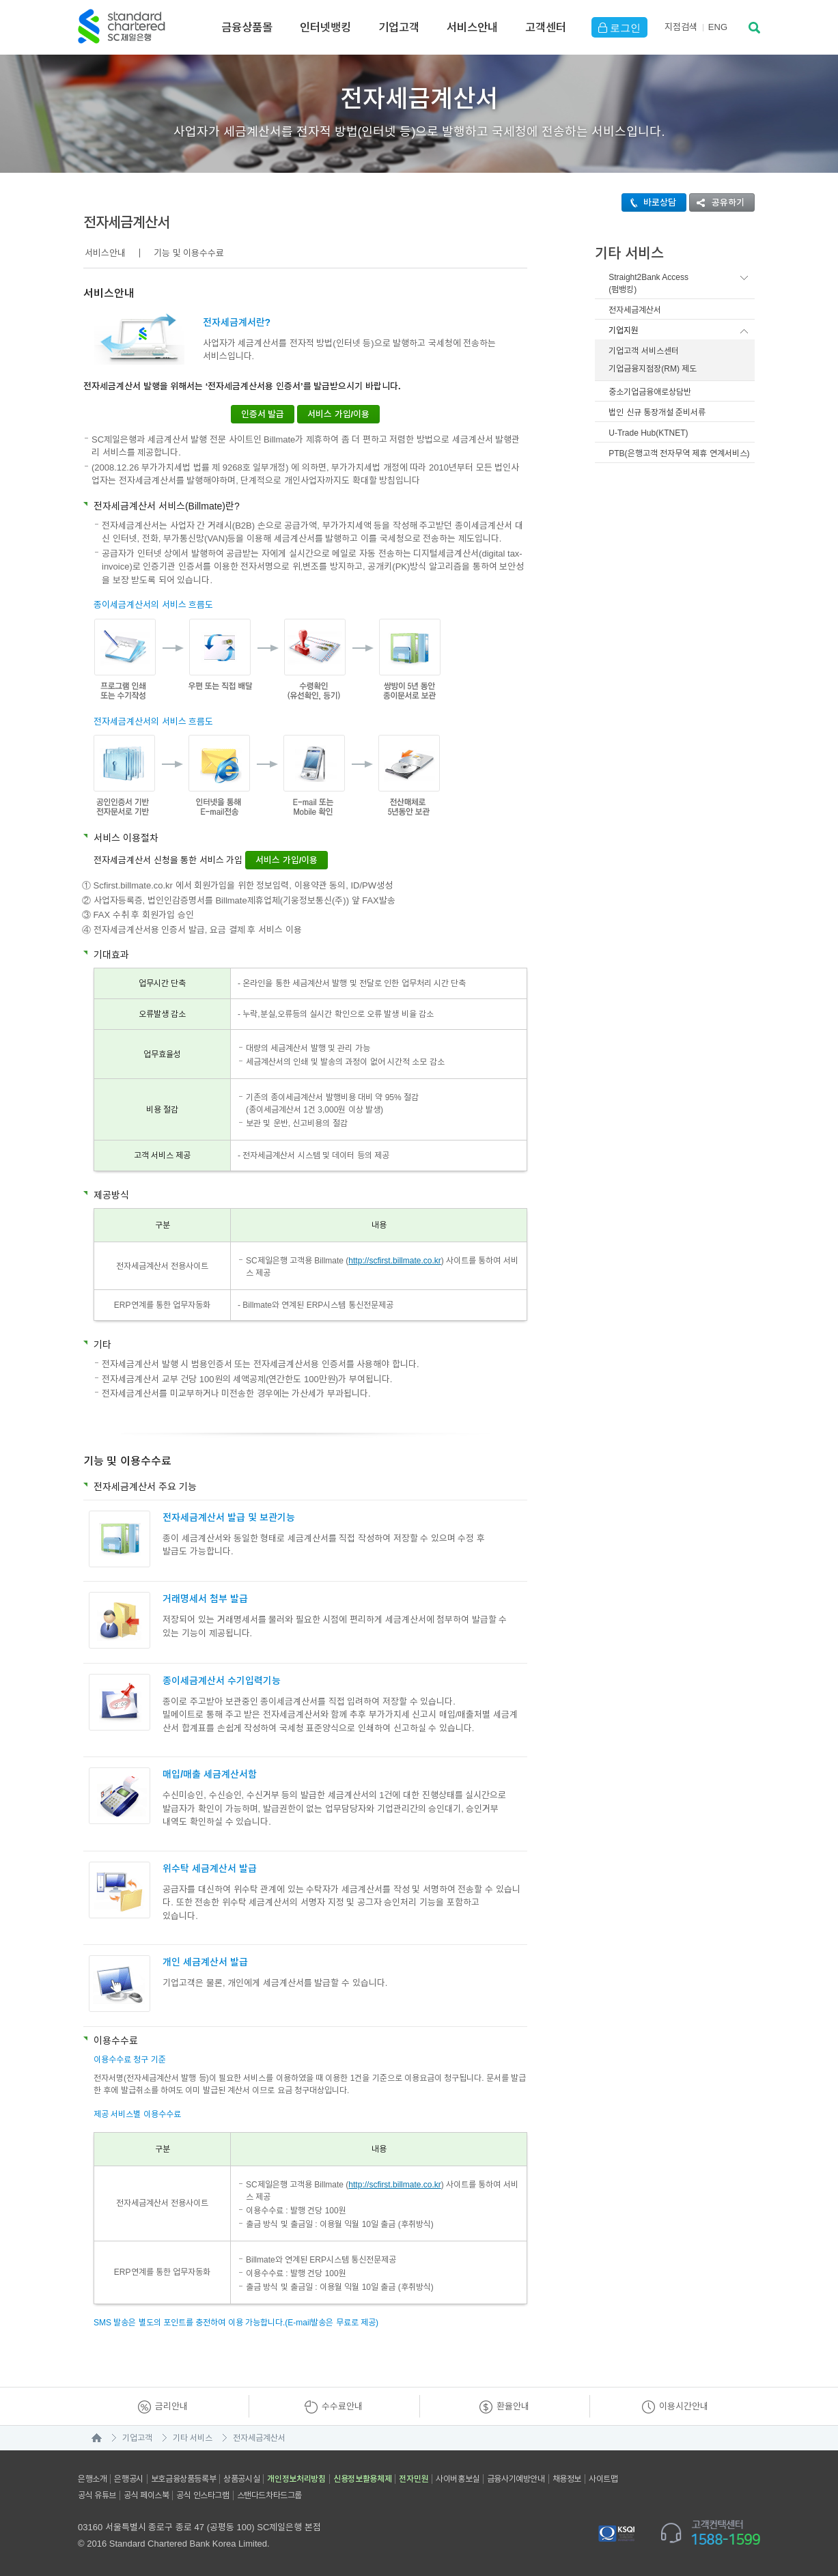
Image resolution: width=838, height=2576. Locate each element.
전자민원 (413, 2479)
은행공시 (128, 2479)
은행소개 (92, 2479)
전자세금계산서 (635, 310)
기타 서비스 (192, 2438)
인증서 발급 (263, 414)
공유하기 (717, 202)
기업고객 (398, 27)
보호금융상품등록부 (183, 2479)
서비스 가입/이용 (338, 414)
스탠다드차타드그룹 (269, 2495)
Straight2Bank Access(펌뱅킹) (648, 283)
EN (717, 27)
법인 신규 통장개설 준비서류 (657, 412)
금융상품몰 (247, 27)
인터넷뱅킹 (325, 27)
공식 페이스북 (146, 2495)
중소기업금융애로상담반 (650, 392)
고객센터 (545, 27)
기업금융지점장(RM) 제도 (653, 369)
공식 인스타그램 (202, 2495)
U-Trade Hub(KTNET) (648, 433)
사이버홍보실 (457, 2479)
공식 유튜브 (97, 2495)
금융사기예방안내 (516, 2479)
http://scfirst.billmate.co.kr (394, 1260)
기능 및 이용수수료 (189, 253)
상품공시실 (241, 2479)
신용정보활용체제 (362, 2479)
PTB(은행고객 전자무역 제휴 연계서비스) (679, 453)
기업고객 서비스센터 (643, 351)
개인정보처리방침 (296, 2479)
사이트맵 (603, 2479)
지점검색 (681, 27)
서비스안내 (472, 27)
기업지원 (624, 330)
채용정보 (567, 2479)
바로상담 (649, 202)
